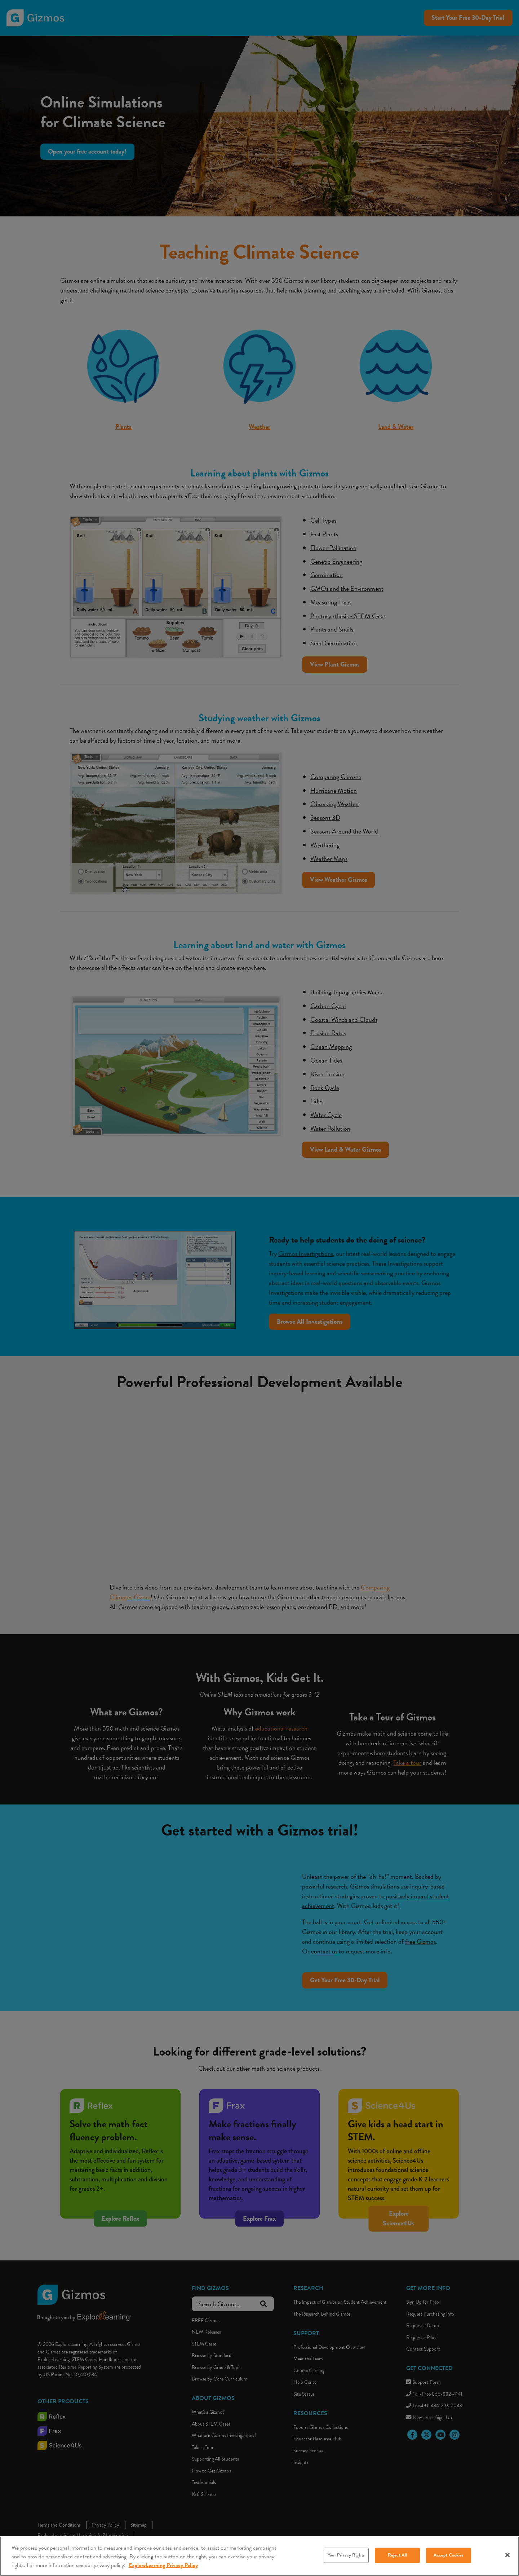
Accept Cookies (449, 2555)
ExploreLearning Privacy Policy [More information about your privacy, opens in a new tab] (163, 2565)
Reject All (397, 2555)
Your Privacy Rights (346, 2555)
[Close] (507, 2555)
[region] (259, 2556)
